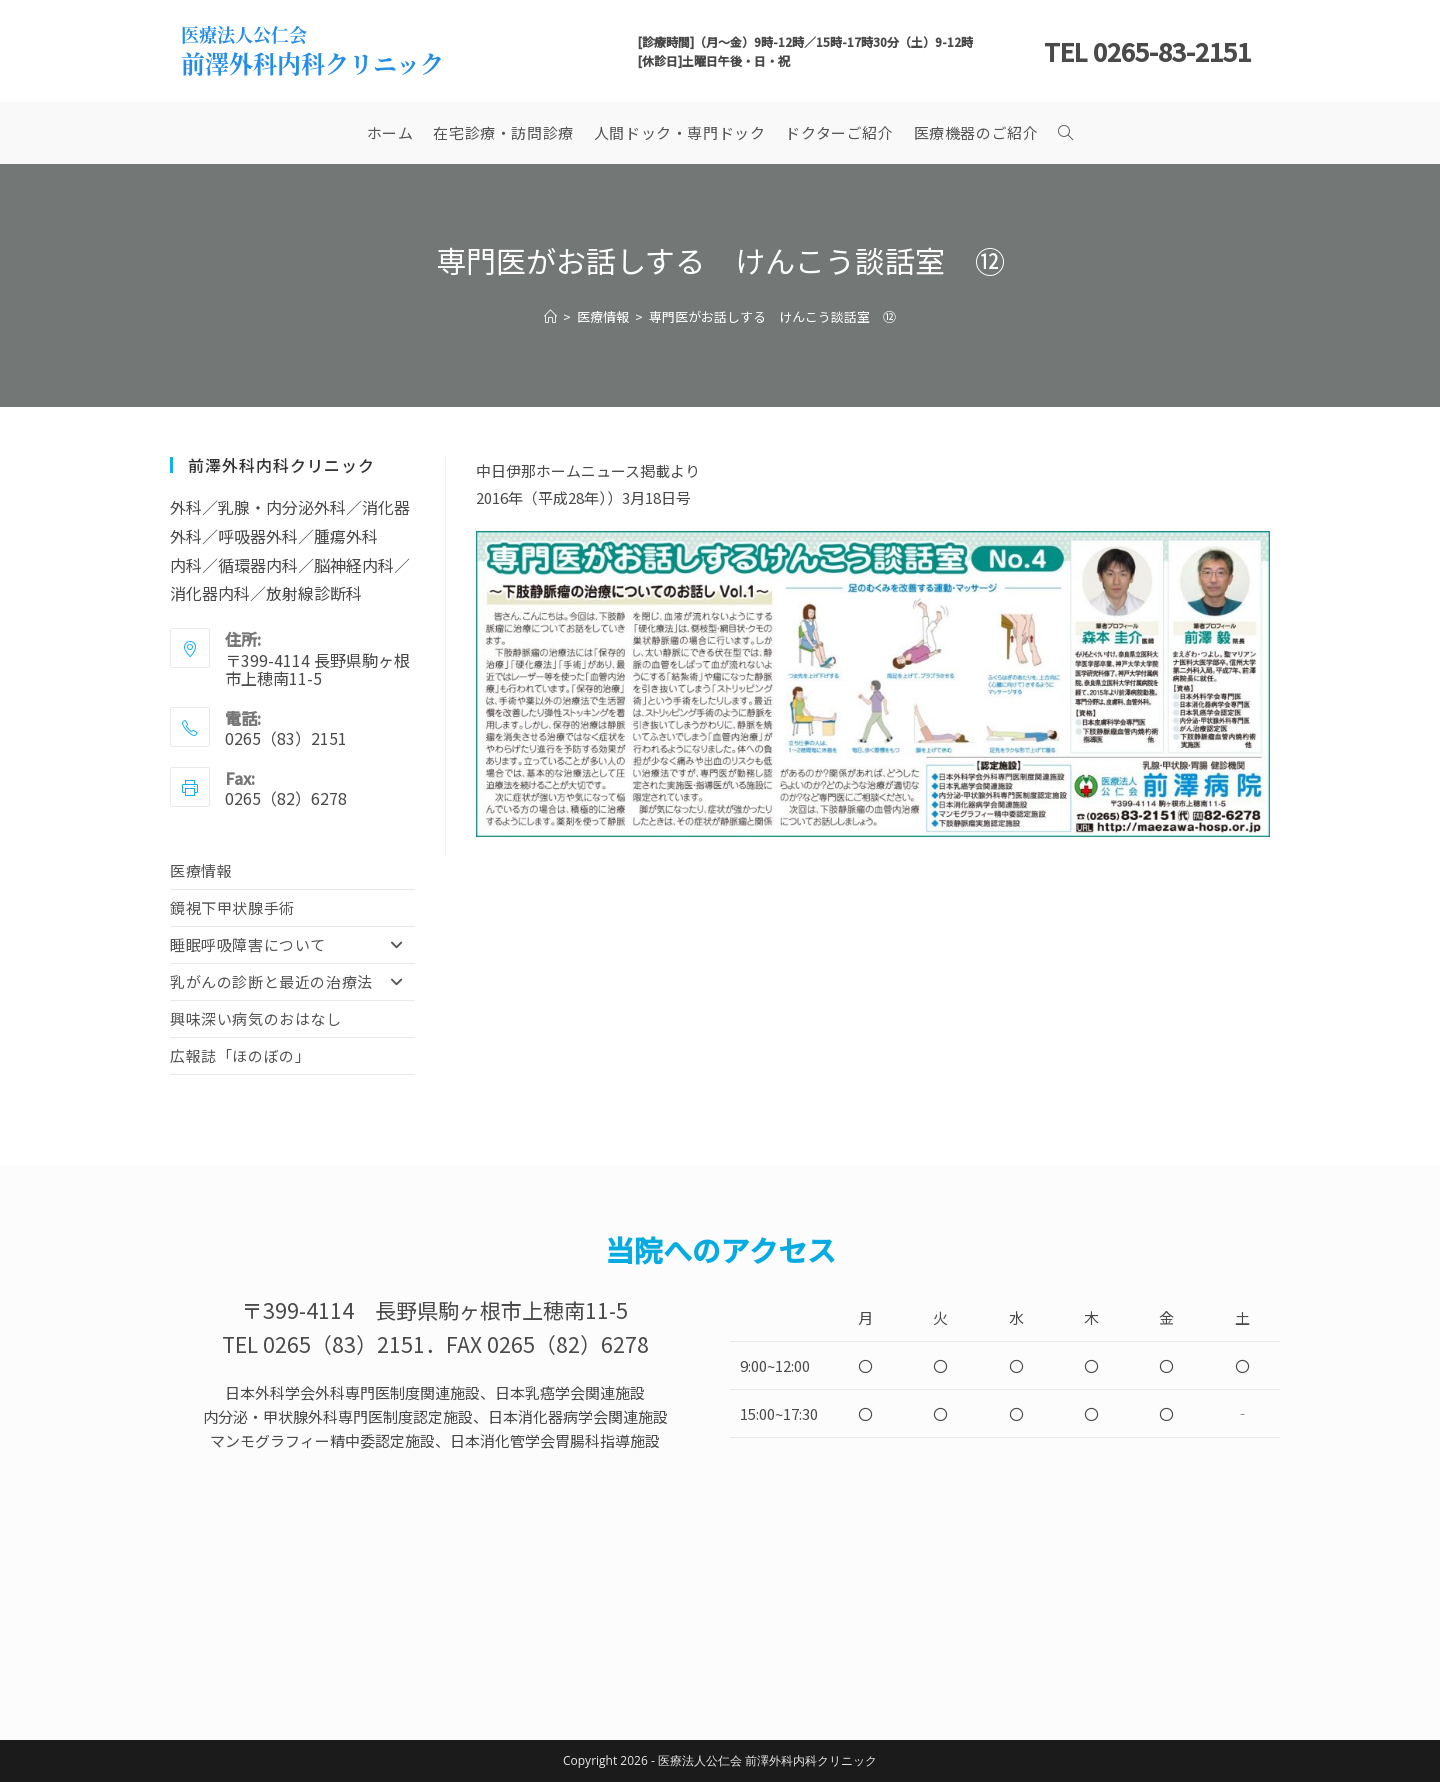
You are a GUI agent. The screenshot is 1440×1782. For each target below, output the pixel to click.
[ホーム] (550, 316)
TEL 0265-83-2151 (1147, 51)
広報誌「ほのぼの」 (240, 1055)
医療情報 (201, 870)
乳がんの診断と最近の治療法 (292, 982)
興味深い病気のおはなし (256, 1018)
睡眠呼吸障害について (292, 945)
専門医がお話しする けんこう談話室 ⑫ (772, 316)
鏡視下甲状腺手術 (232, 907)
